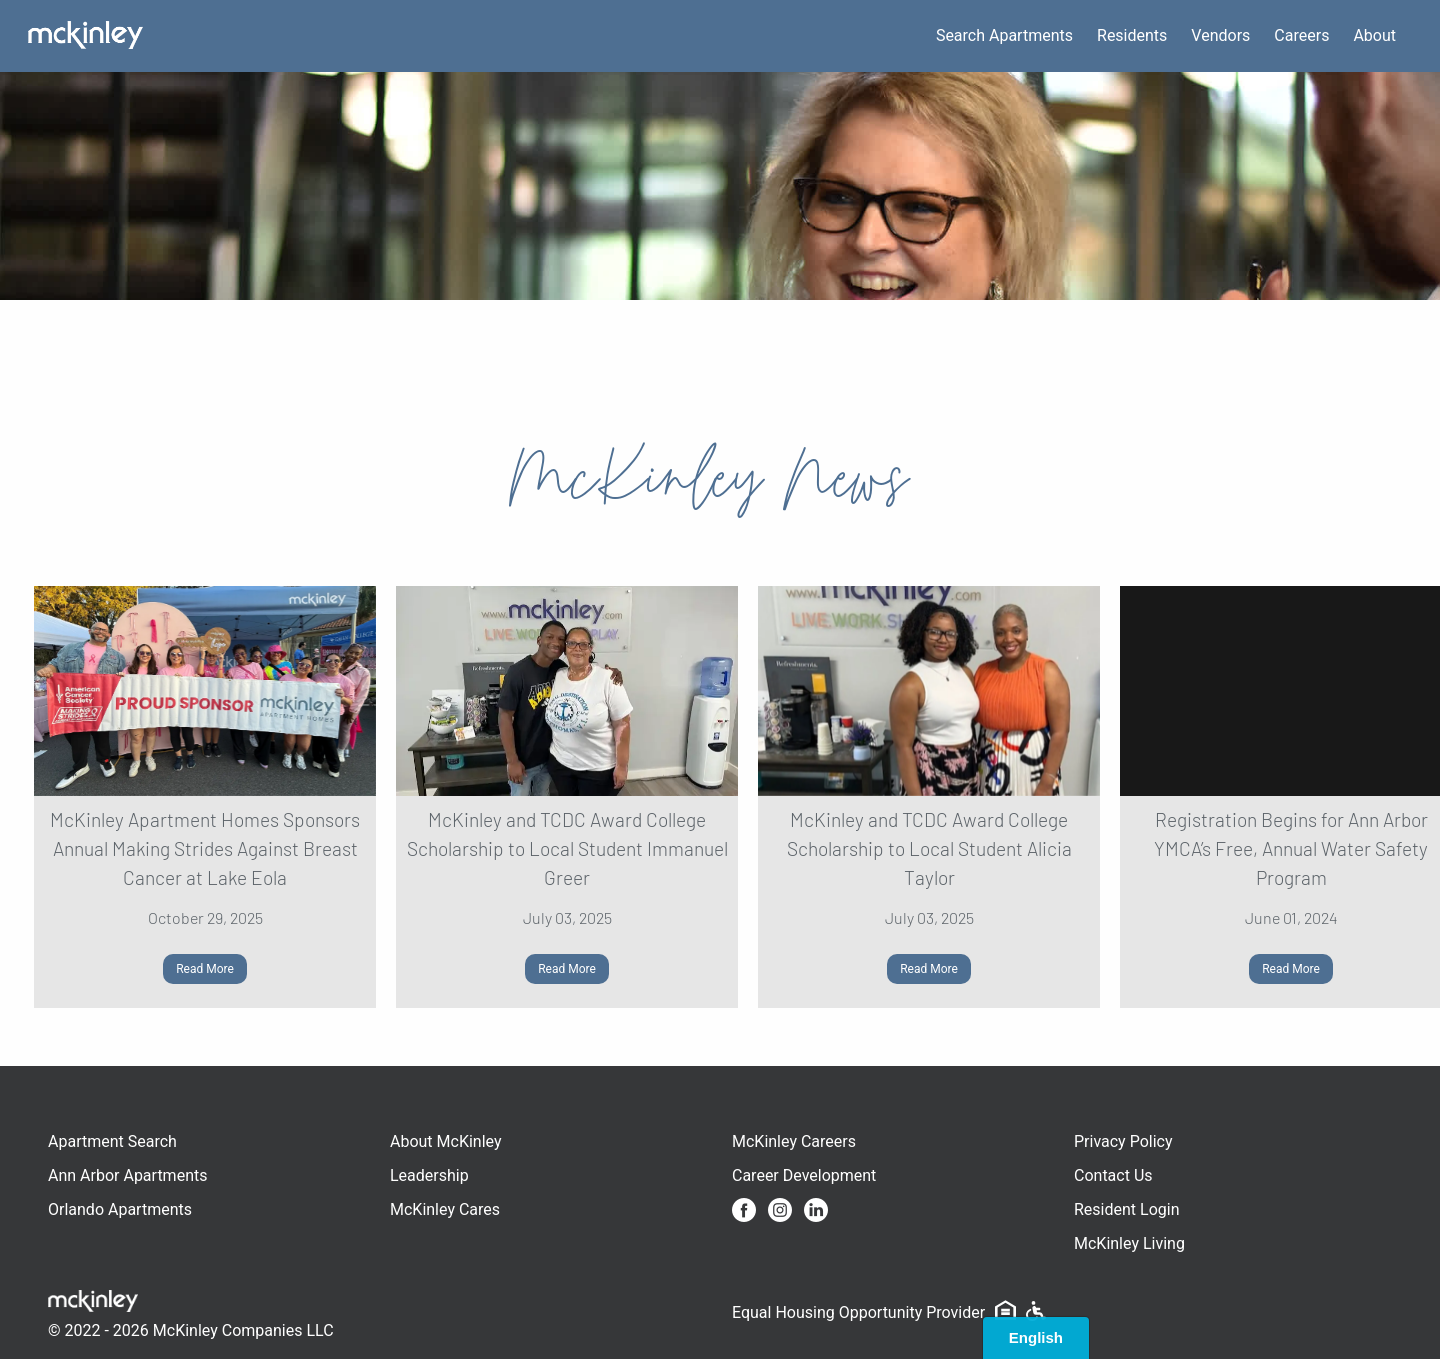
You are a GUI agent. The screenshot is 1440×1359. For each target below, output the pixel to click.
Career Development (804, 1175)
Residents (1132, 35)
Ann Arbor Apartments (127, 1175)
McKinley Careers (794, 1141)
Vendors (1220, 35)
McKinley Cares (445, 1209)
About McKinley (446, 1141)
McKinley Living (1129, 1243)
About (1374, 35)
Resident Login (1127, 1209)
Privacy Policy (1123, 1141)
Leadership (429, 1175)
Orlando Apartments (120, 1209)
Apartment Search (112, 1141)
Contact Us (1113, 1175)
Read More (205, 969)
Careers (1301, 35)
